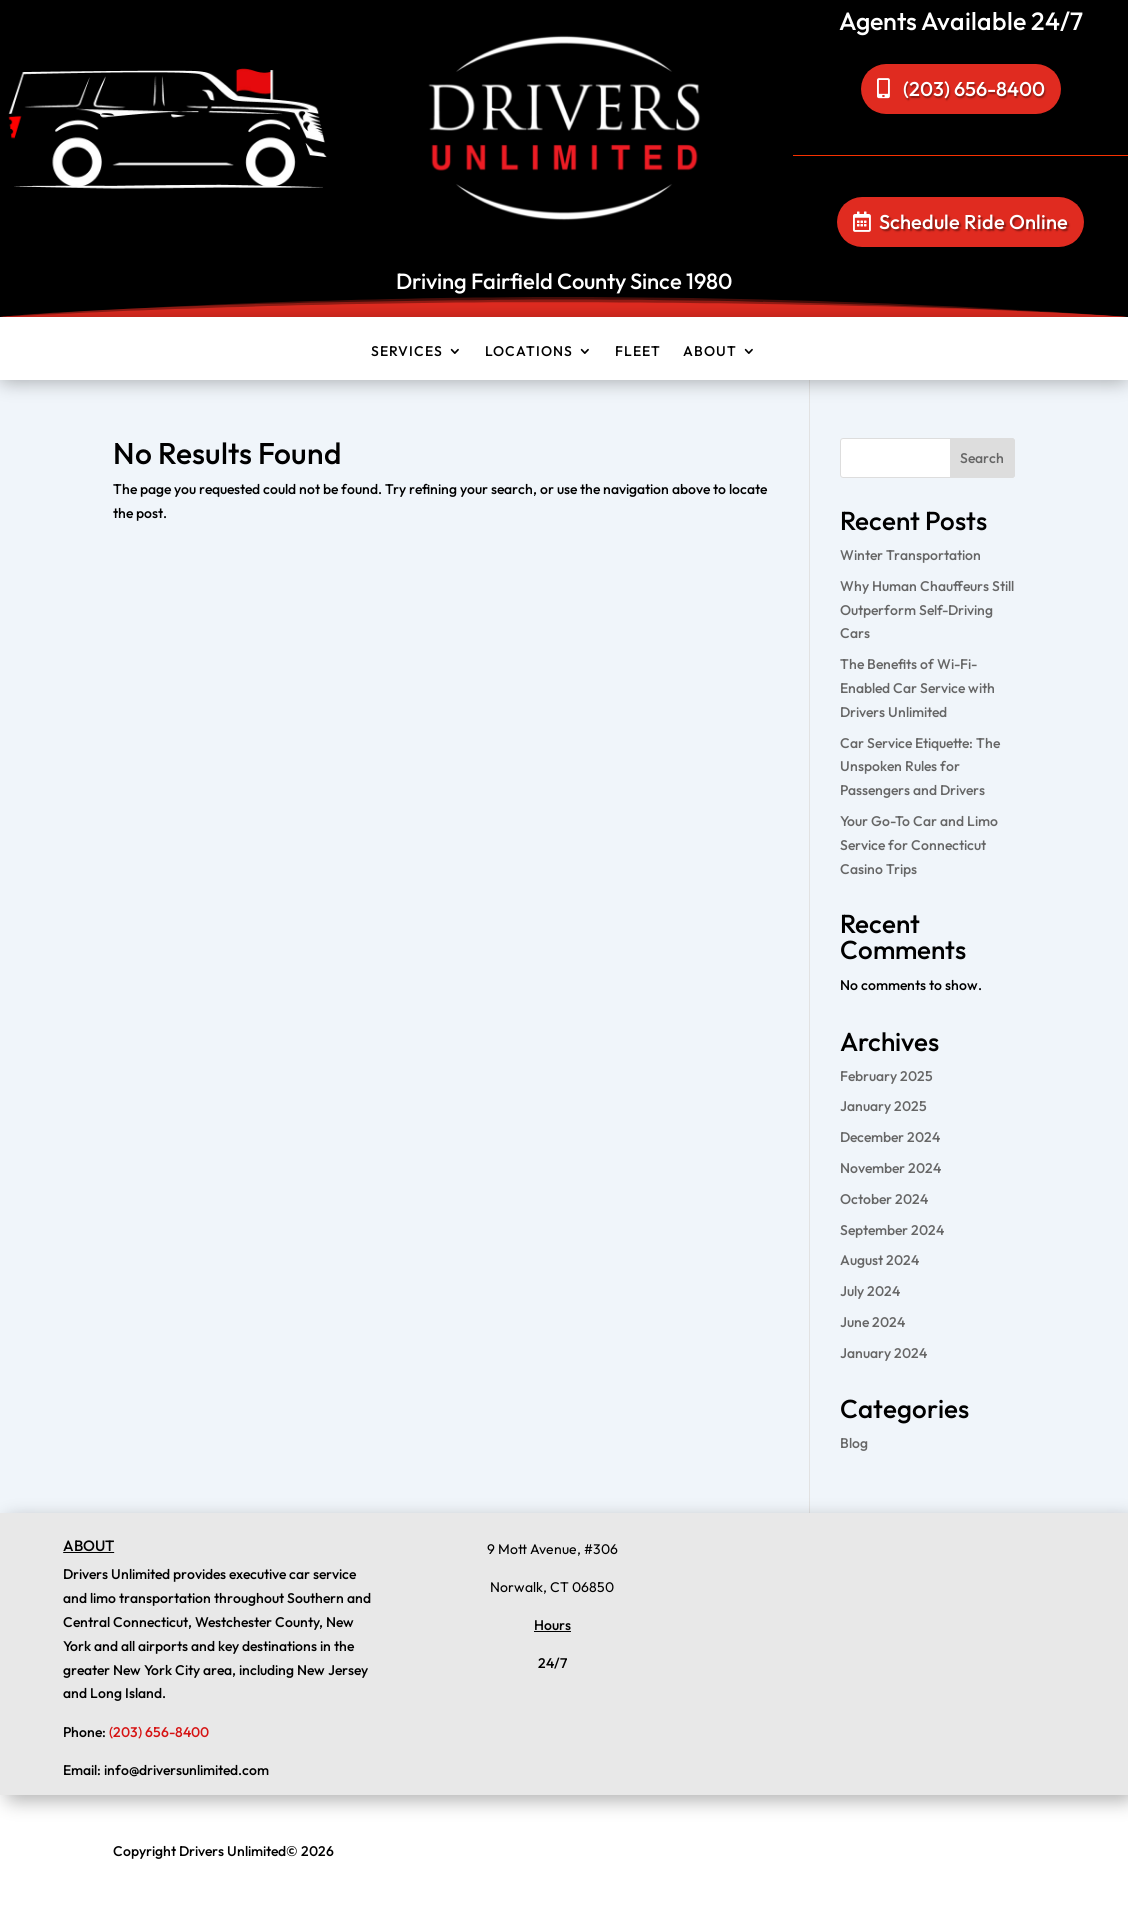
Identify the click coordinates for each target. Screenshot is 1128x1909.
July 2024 (870, 1291)
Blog (854, 1443)
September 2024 (892, 1230)
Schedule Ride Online (973, 221)
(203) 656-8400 (974, 88)
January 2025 (883, 1106)
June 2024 (872, 1322)
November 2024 (890, 1168)
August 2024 (879, 1260)
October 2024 (884, 1199)
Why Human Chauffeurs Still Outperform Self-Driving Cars (927, 610)
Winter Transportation (910, 555)
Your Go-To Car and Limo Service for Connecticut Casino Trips (919, 845)
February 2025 (886, 1076)
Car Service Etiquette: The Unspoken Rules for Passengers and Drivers (920, 767)
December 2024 (890, 1137)
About (710, 355)
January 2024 (883, 1353)
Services (407, 355)
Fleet (638, 355)
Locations (529, 355)
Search (982, 458)
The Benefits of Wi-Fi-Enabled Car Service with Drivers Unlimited (917, 688)
